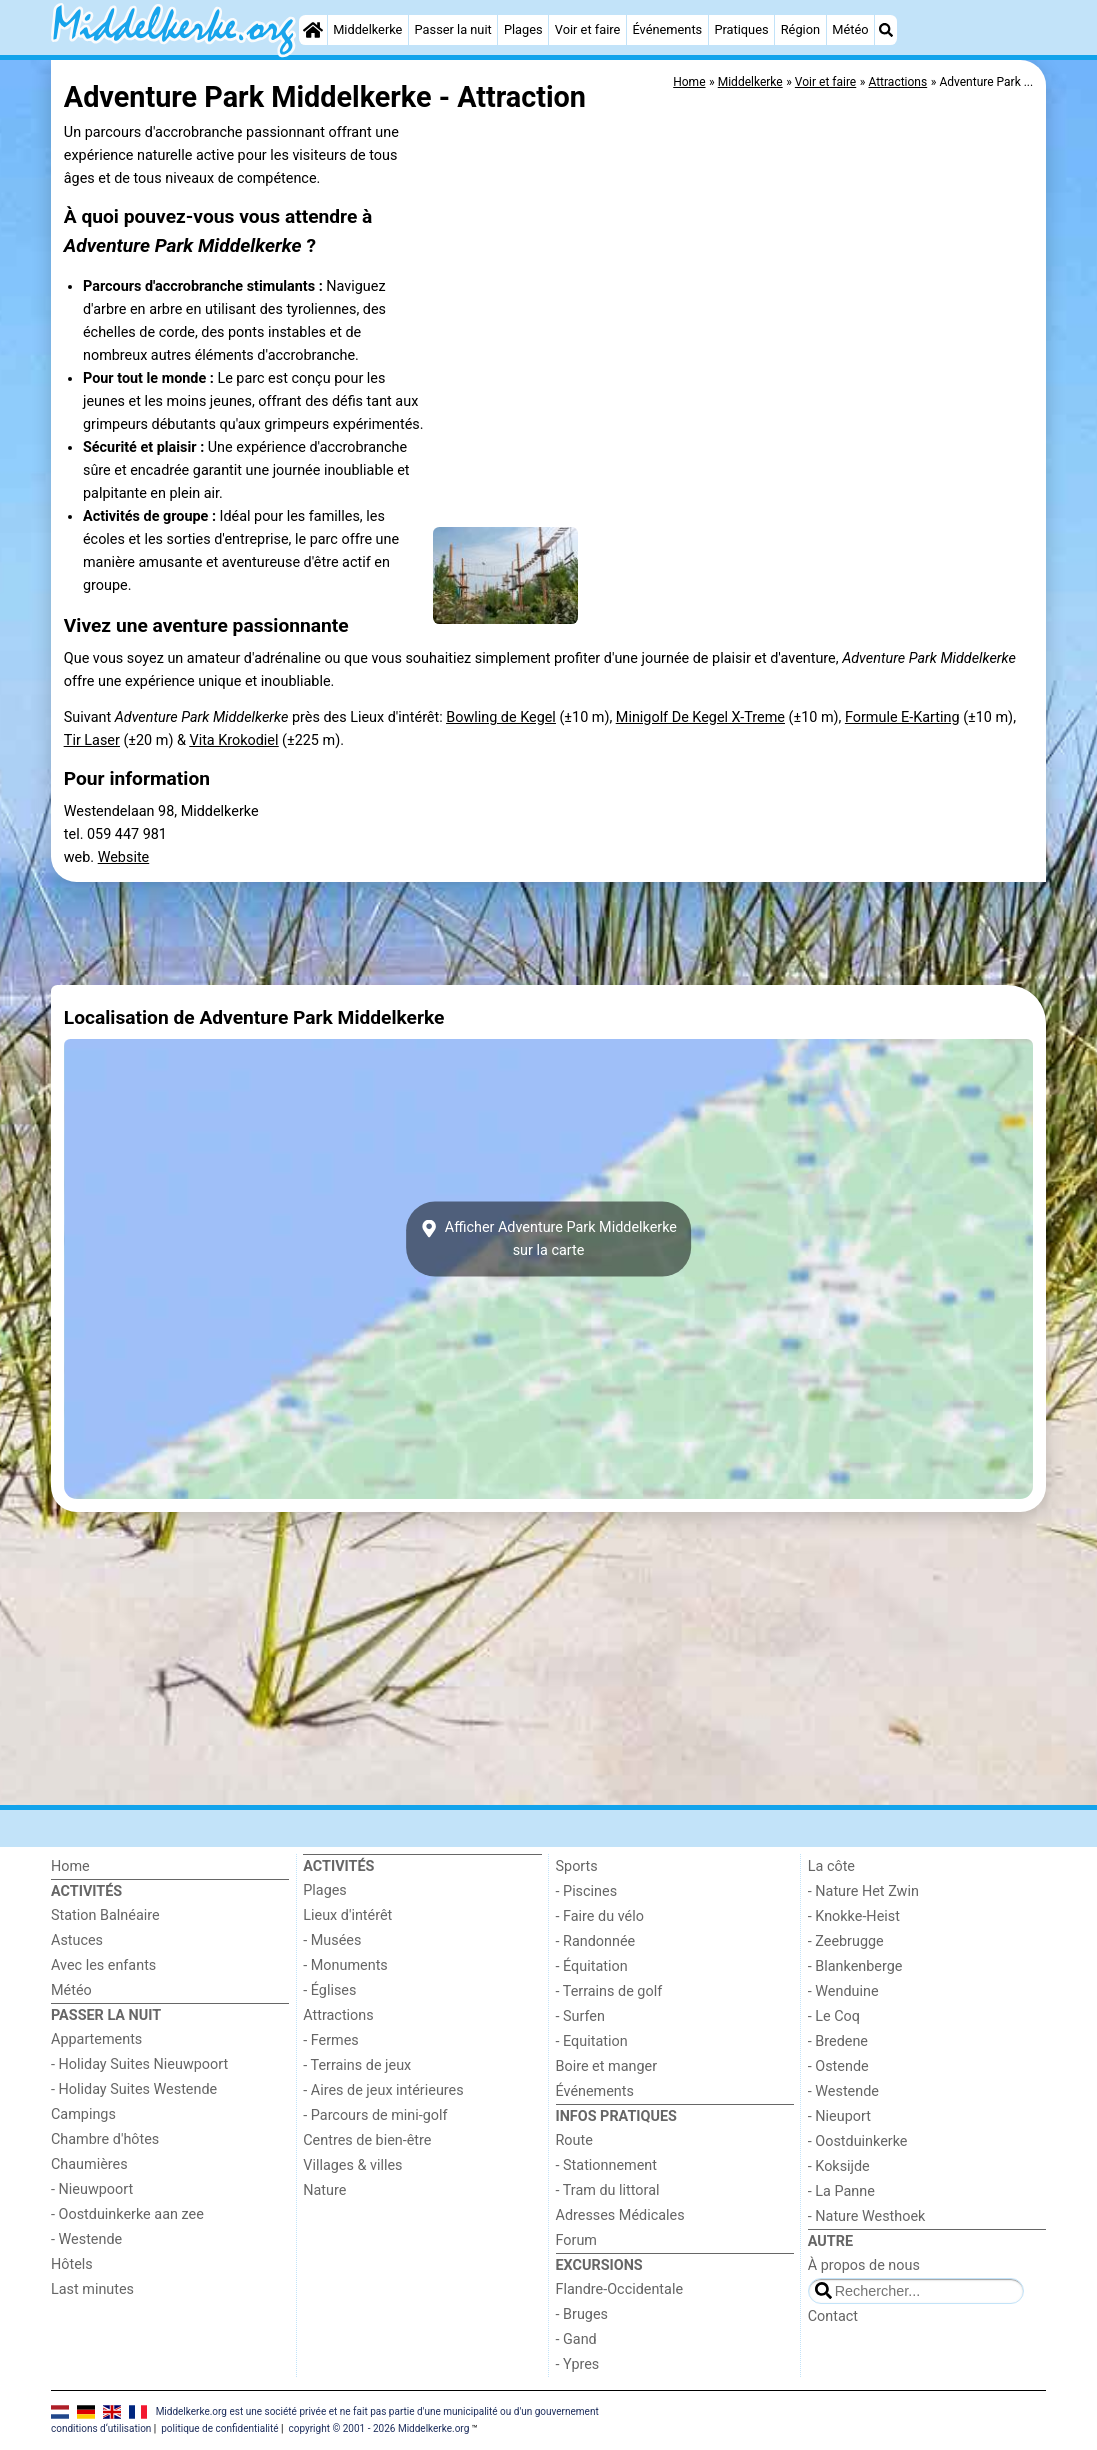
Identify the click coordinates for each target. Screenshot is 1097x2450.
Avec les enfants (103, 1965)
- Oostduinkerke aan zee (127, 2214)
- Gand (576, 2339)
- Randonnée (596, 1941)
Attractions (338, 2015)
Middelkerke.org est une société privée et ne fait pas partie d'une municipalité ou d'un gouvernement (377, 2411)
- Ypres (578, 2364)
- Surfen (580, 2016)
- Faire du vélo (600, 1916)
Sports (577, 1866)
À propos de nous (864, 2265)
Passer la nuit (453, 29)
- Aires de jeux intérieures (383, 2090)
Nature (324, 2190)
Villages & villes (352, 2165)
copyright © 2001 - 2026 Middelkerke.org (378, 2428)
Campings (83, 2114)
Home (70, 1866)
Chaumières (89, 2164)
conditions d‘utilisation (101, 2428)
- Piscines (587, 1891)
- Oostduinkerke (858, 2141)
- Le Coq (834, 2016)
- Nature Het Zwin (863, 1891)
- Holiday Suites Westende (134, 2089)
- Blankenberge (855, 1966)
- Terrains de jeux (357, 2065)
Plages (523, 29)
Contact (833, 2316)
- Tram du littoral (608, 2190)
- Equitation (592, 2041)
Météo (850, 29)
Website (124, 857)
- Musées (332, 1940)
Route (574, 2140)
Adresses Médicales (620, 2215)
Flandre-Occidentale (620, 2289)
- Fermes (331, 2040)
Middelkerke (367, 29)
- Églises (329, 1990)
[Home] (313, 30)
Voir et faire (587, 29)
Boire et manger (607, 2066)
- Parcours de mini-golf (375, 2115)
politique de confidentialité (219, 2428)
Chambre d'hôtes (105, 2139)
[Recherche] (886, 30)
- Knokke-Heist (854, 1916)
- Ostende (838, 2066)
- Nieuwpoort (92, 2189)
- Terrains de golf (609, 1991)
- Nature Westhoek (867, 2216)
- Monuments (345, 1965)
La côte (831, 1866)
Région (800, 29)
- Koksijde (839, 2166)
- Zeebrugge (846, 1941)
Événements (667, 29)
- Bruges (582, 2314)
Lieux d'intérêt (347, 1915)
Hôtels (72, 2264)
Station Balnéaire (105, 1915)
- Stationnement (606, 2165)
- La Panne (841, 2191)
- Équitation (592, 1966)
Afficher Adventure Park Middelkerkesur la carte (548, 1239)
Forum (576, 2240)
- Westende (86, 2239)
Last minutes (92, 2289)
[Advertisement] (548, 933)
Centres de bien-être (367, 2140)
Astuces (77, 1940)
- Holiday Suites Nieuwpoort (139, 2064)
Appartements (96, 2039)
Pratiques (741, 29)
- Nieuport (839, 2116)
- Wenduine (843, 1991)
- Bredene (838, 2041)
